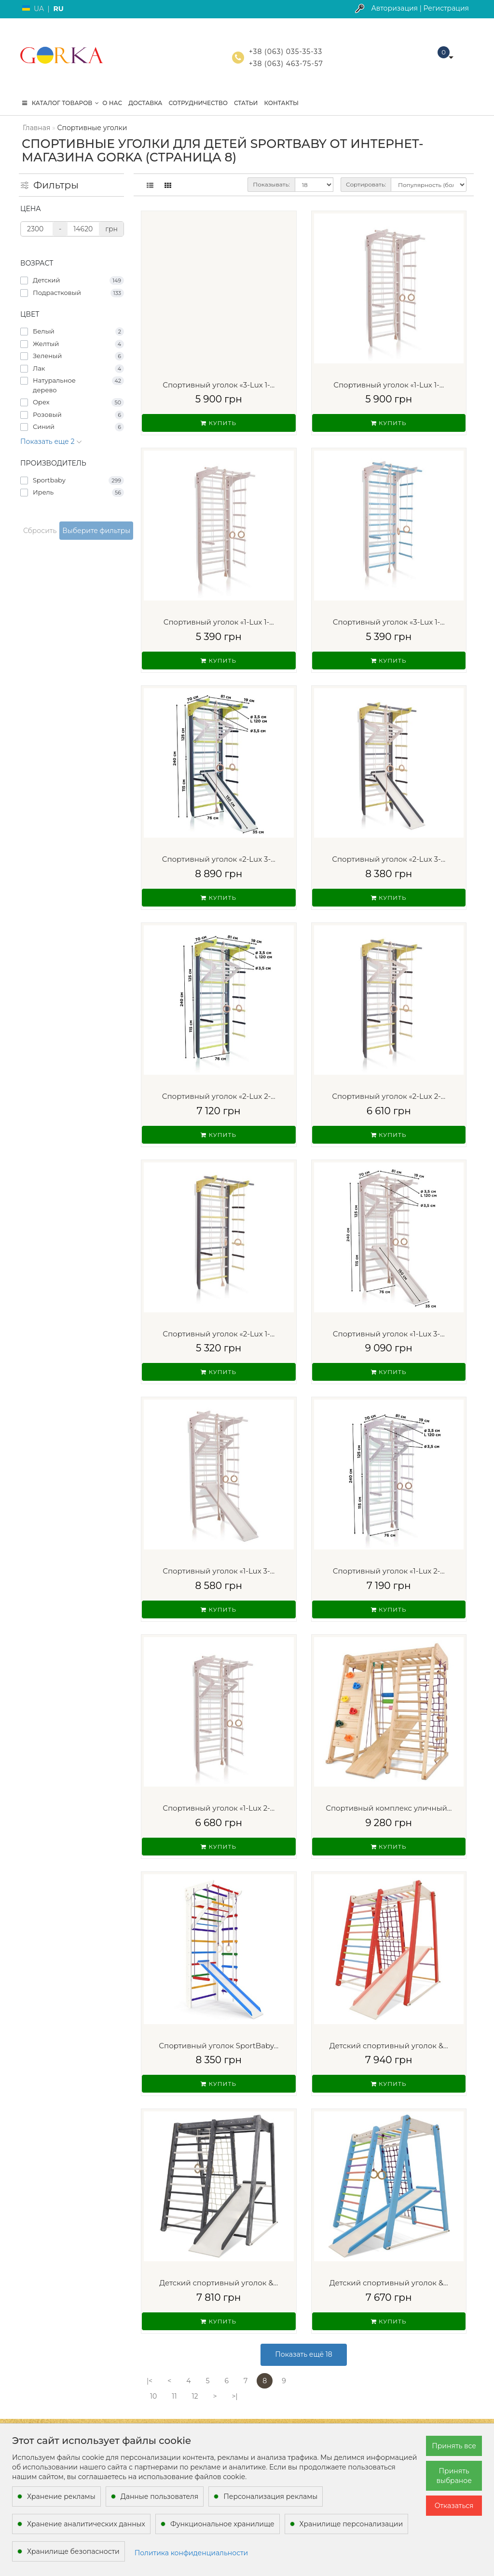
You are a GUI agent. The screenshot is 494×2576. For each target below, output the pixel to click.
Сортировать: (366, 184)
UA (39, 8)
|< (149, 2380)
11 (174, 2396)
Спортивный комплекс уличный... (389, 1808)
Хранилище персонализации (351, 2524)
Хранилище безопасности (73, 2551)
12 (195, 2396)
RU (58, 8)
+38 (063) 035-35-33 (285, 51)
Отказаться (454, 2505)
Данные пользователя (160, 2496)
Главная (36, 127)
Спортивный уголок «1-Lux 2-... (389, 1570)
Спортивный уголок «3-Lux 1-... (218, 384)
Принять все (454, 2446)
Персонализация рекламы (270, 2496)
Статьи (246, 103)
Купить (218, 423)
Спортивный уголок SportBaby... (218, 2045)
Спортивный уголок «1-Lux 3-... (389, 1333)
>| (235, 2396)
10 (153, 2396)
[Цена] (37, 229)
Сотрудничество (197, 103)
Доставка (145, 103)
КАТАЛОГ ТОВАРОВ (60, 103)
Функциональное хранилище (222, 2524)
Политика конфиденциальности (191, 2553)
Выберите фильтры (96, 530)
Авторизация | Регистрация (420, 8)
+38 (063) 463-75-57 (286, 63)
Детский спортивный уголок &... (388, 2045)
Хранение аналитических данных (86, 2524)
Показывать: (271, 184)
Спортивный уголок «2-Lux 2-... (218, 1096)
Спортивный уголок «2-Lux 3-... (218, 859)
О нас (112, 103)
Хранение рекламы (61, 2496)
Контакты (281, 103)
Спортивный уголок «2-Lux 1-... (218, 1333)
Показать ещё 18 (303, 2354)
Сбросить (39, 530)
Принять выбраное (453, 2476)
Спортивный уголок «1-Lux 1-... (388, 384)
